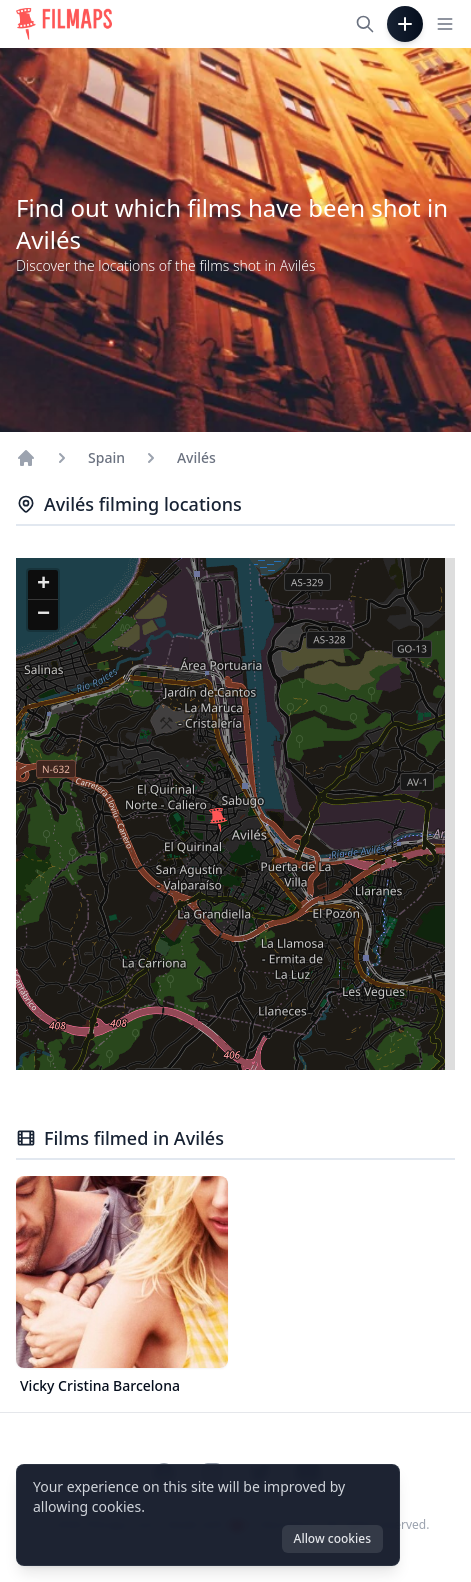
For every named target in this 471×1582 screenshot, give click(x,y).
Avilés (196, 457)
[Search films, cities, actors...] (365, 24)
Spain (106, 457)
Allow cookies (332, 1538)
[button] (218, 820)
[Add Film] (405, 24)
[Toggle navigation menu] (445, 24)
